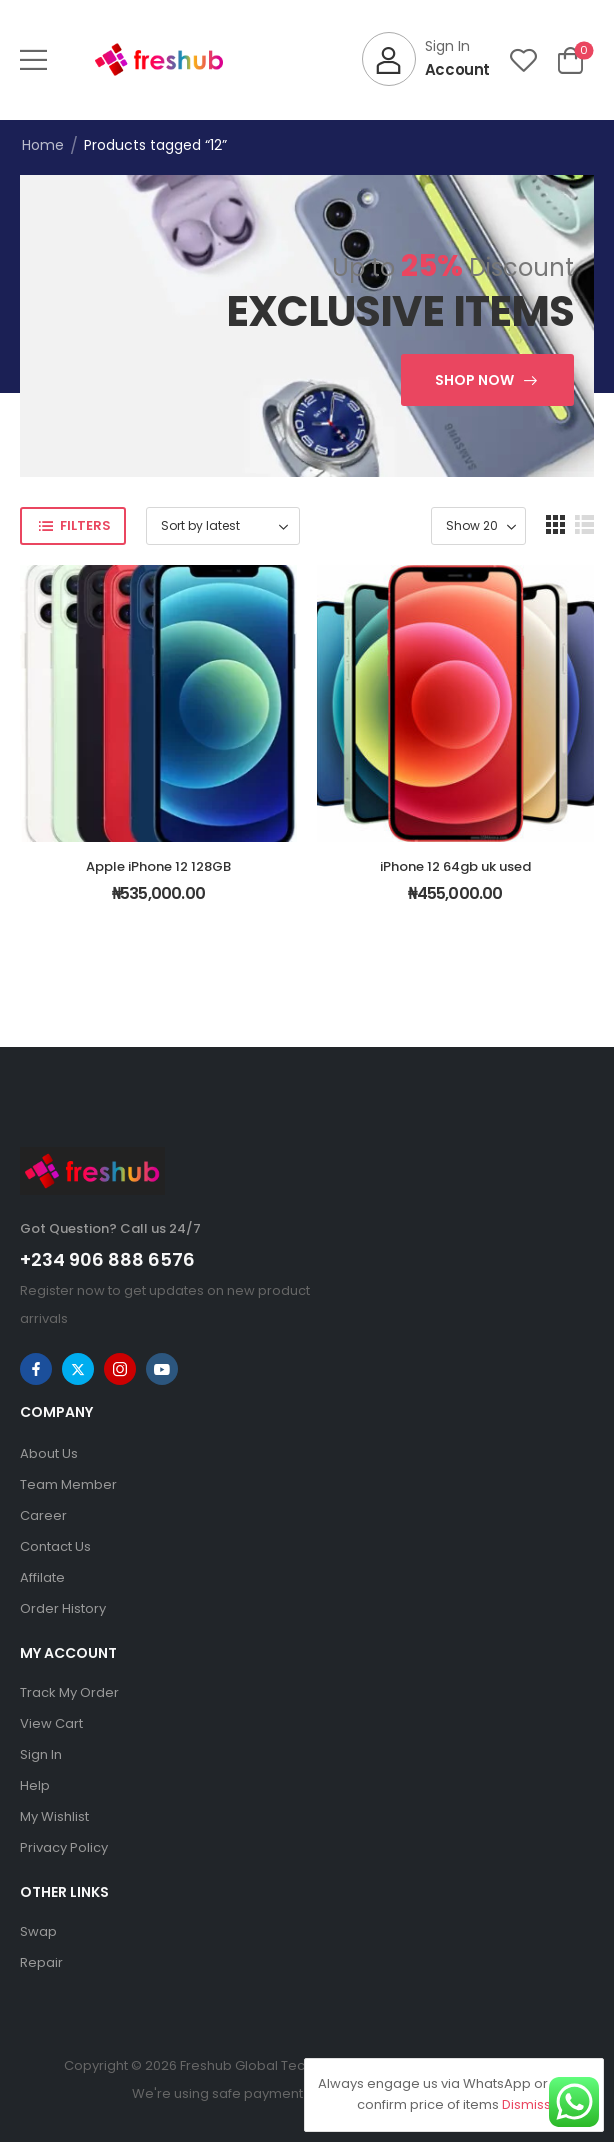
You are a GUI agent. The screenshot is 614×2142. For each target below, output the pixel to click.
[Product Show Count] (478, 526)
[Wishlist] (523, 59)
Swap (38, 1931)
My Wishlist (54, 1816)
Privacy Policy (64, 1847)
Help (35, 1785)
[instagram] (120, 1369)
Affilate (42, 1577)
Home (43, 145)
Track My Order (69, 1692)
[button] (33, 59)
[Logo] (159, 59)
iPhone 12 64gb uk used (455, 866)
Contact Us (55, 1546)
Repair (41, 1962)
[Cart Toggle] (570, 59)
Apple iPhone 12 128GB (158, 866)
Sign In (41, 1754)
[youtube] (162, 1369)
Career (43, 1515)
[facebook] (36, 1369)
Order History (63, 1608)
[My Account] (426, 59)
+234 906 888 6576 (107, 1259)
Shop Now (474, 380)
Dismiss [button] (526, 2104)
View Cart (51, 1723)
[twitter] (78, 1369)
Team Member (68, 1484)
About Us (49, 1453)
